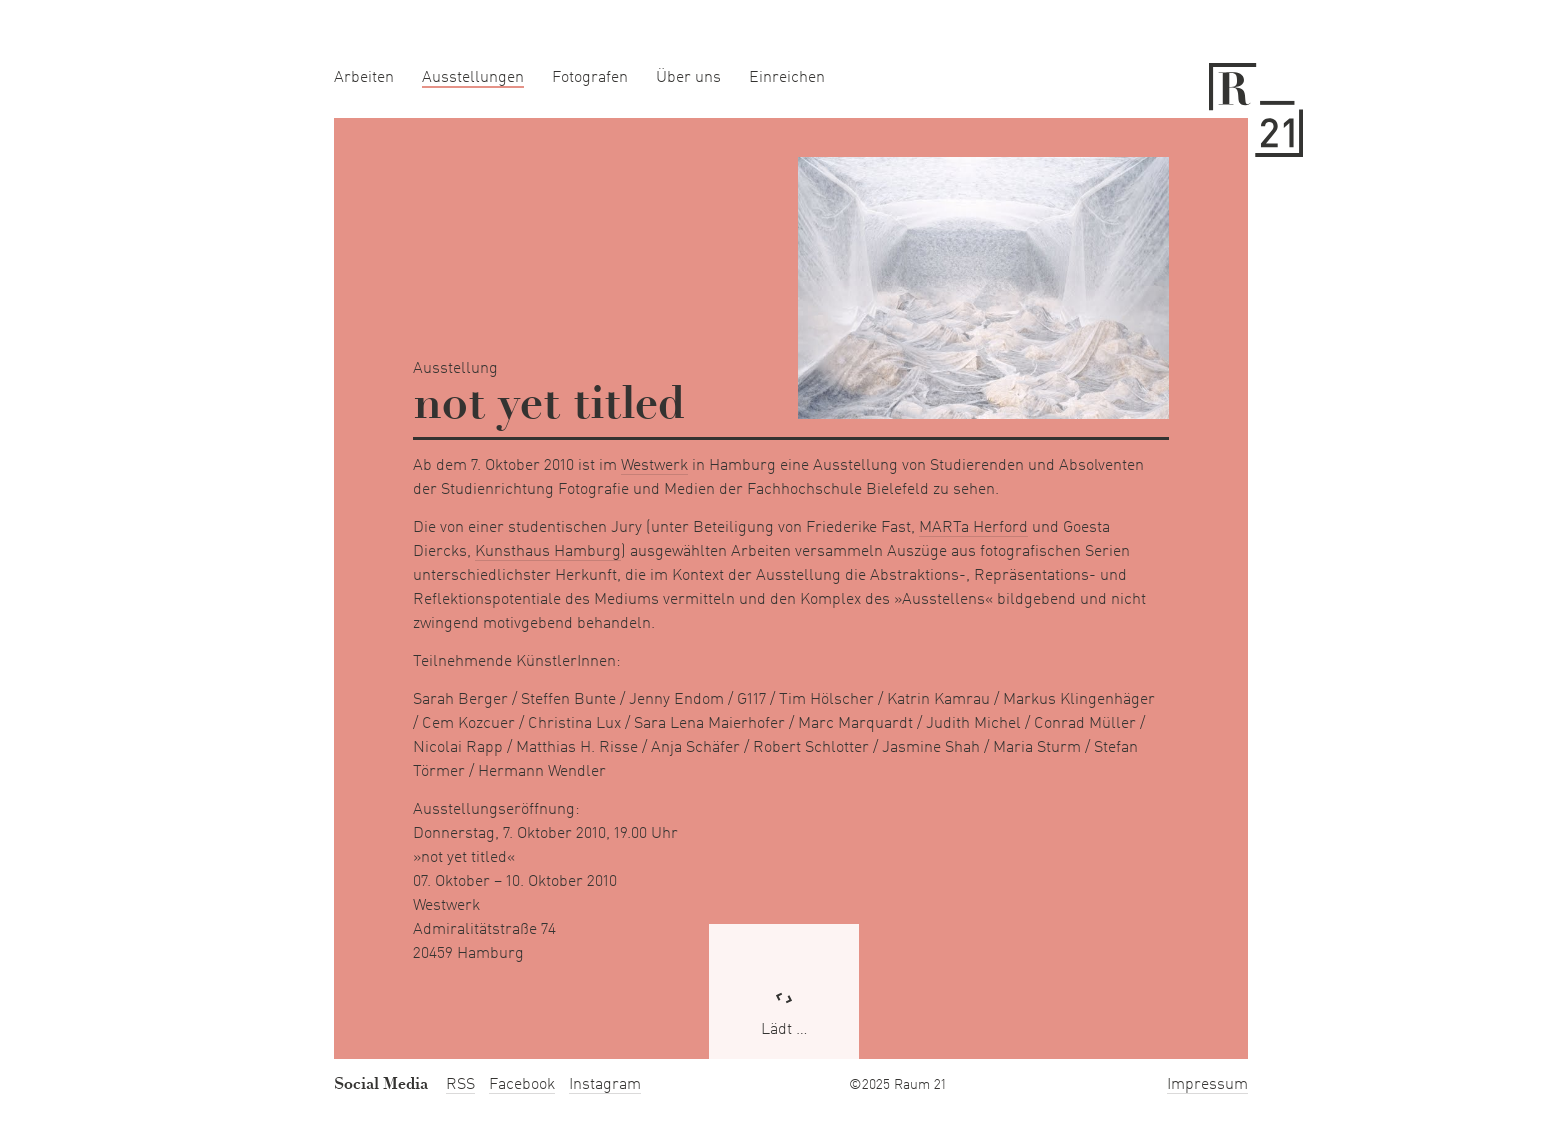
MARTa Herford (973, 528)
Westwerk (654, 466)
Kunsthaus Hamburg (548, 552)
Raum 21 (1256, 110)
